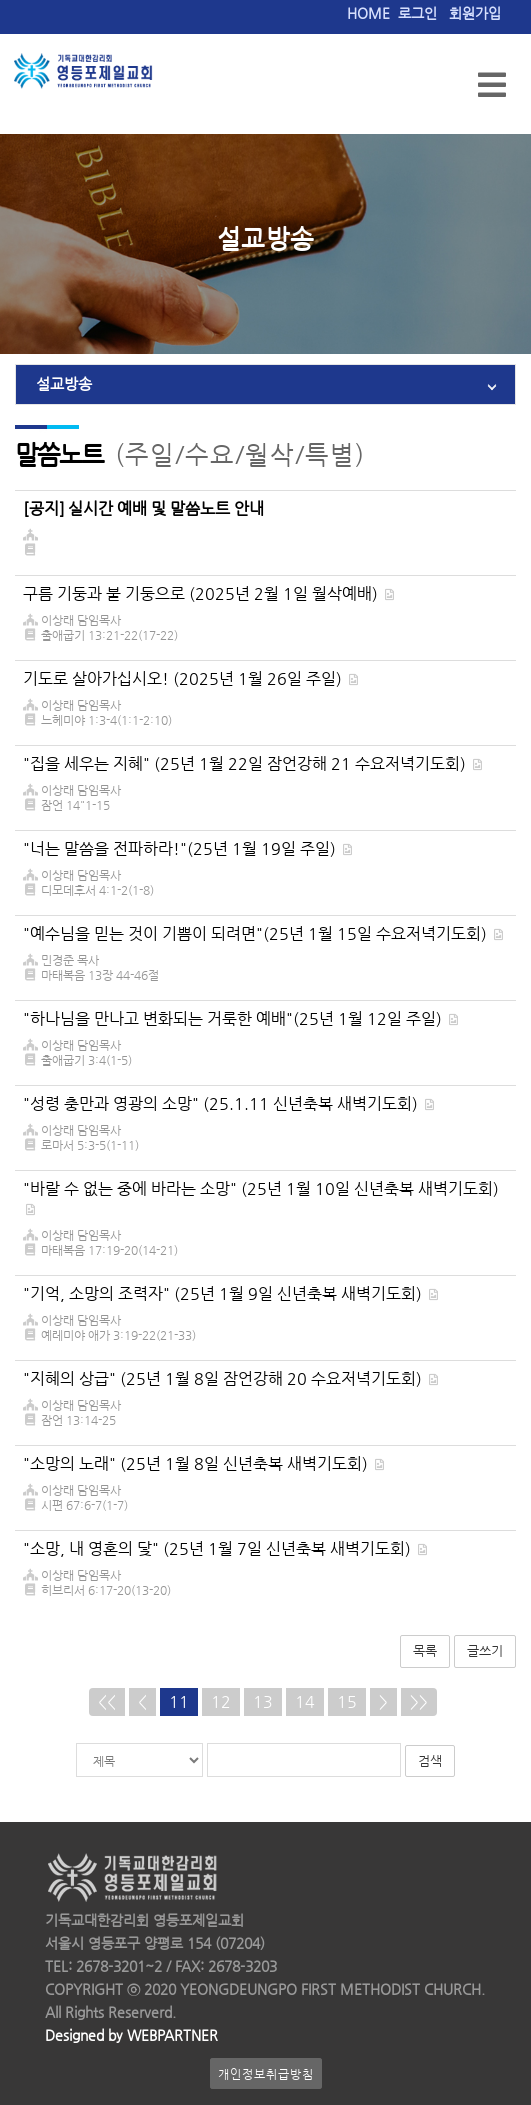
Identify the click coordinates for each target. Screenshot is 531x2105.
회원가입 (475, 13)
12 (221, 1701)
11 (179, 1701)
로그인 (417, 13)
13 (263, 1701)
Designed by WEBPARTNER (131, 2035)
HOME (368, 13)
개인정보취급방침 (266, 2073)
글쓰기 (485, 1650)
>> (419, 1701)
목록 (425, 1650)
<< (107, 1701)
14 (305, 1701)
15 (347, 1701)
